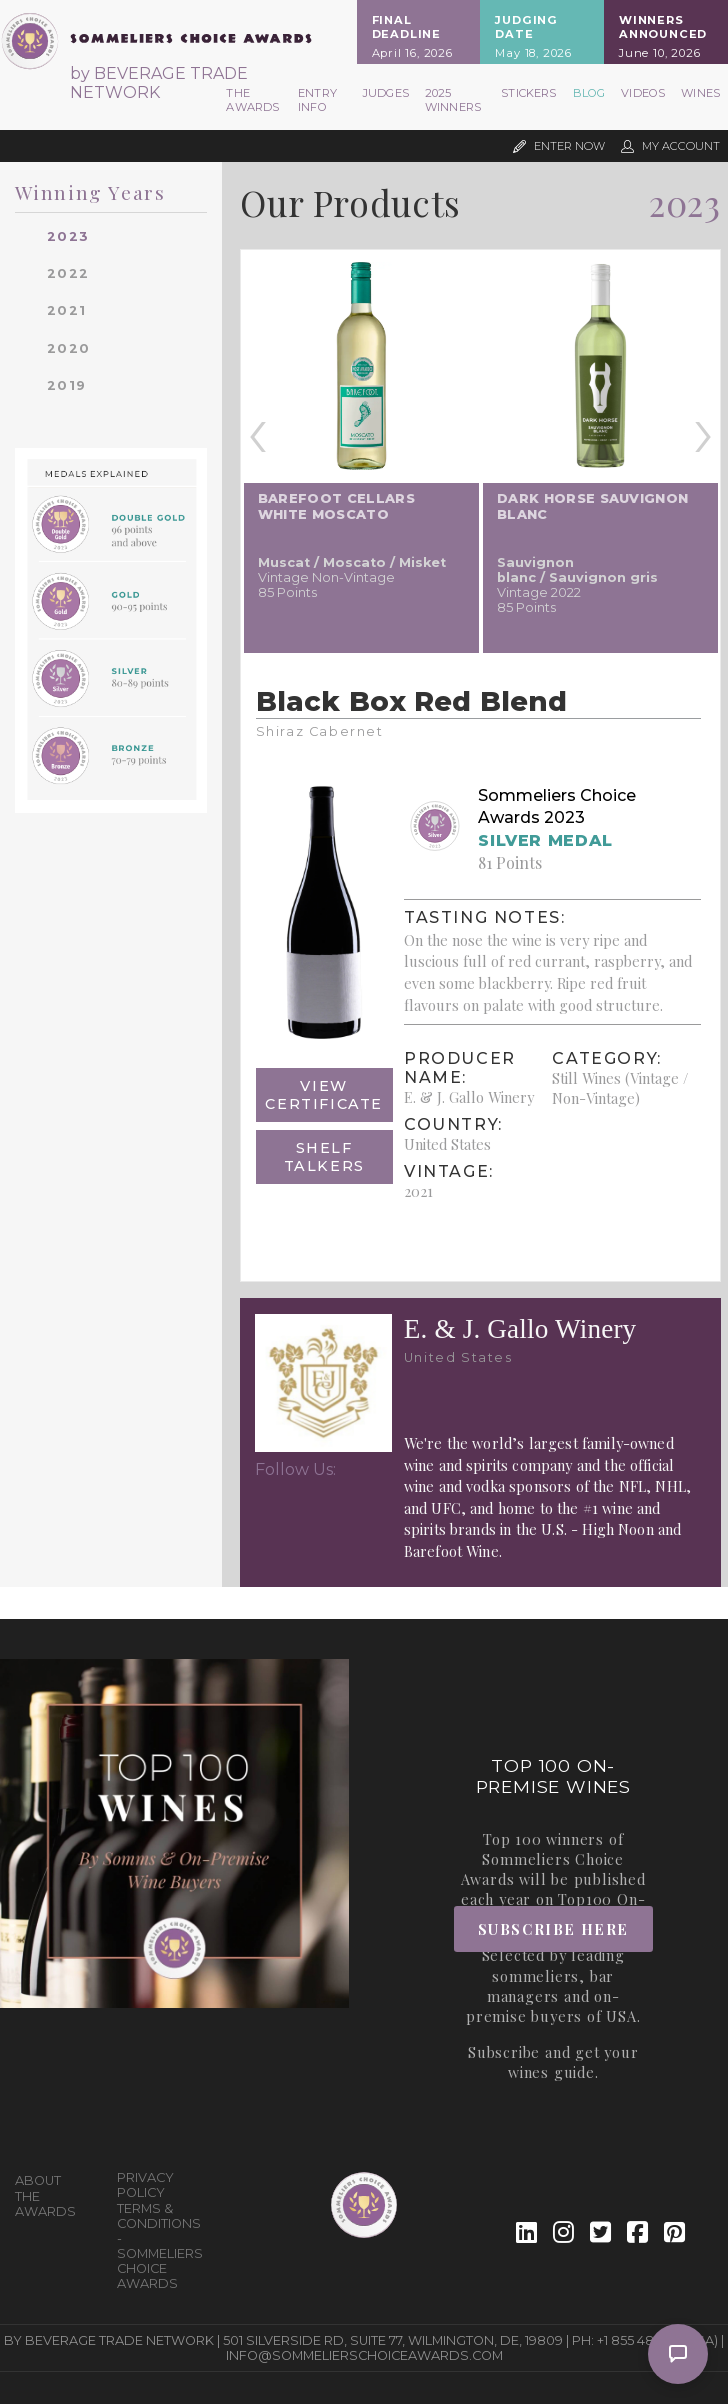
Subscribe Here (553, 1929)
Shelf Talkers (324, 1157)
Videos (643, 93)
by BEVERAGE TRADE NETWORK (159, 83)
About (38, 2180)
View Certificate (324, 1095)
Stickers (528, 93)
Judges (386, 93)
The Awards (252, 100)
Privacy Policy (145, 2185)
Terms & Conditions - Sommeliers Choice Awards (160, 2246)
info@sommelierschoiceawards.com (364, 2355)
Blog (589, 93)
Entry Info (317, 100)
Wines (700, 93)
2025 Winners (453, 100)
